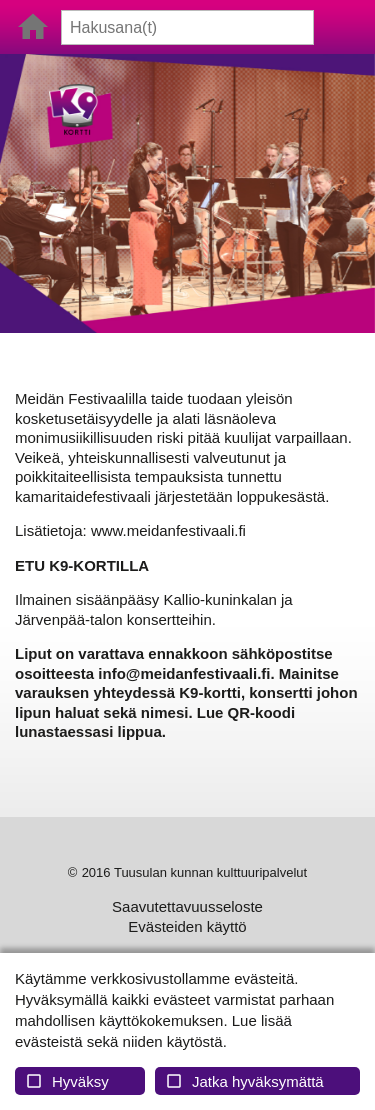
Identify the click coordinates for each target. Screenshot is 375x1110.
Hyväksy (67, 1081)
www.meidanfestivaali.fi (168, 530)
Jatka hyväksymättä (244, 1081)
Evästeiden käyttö (187, 926)
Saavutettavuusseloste (187, 906)
